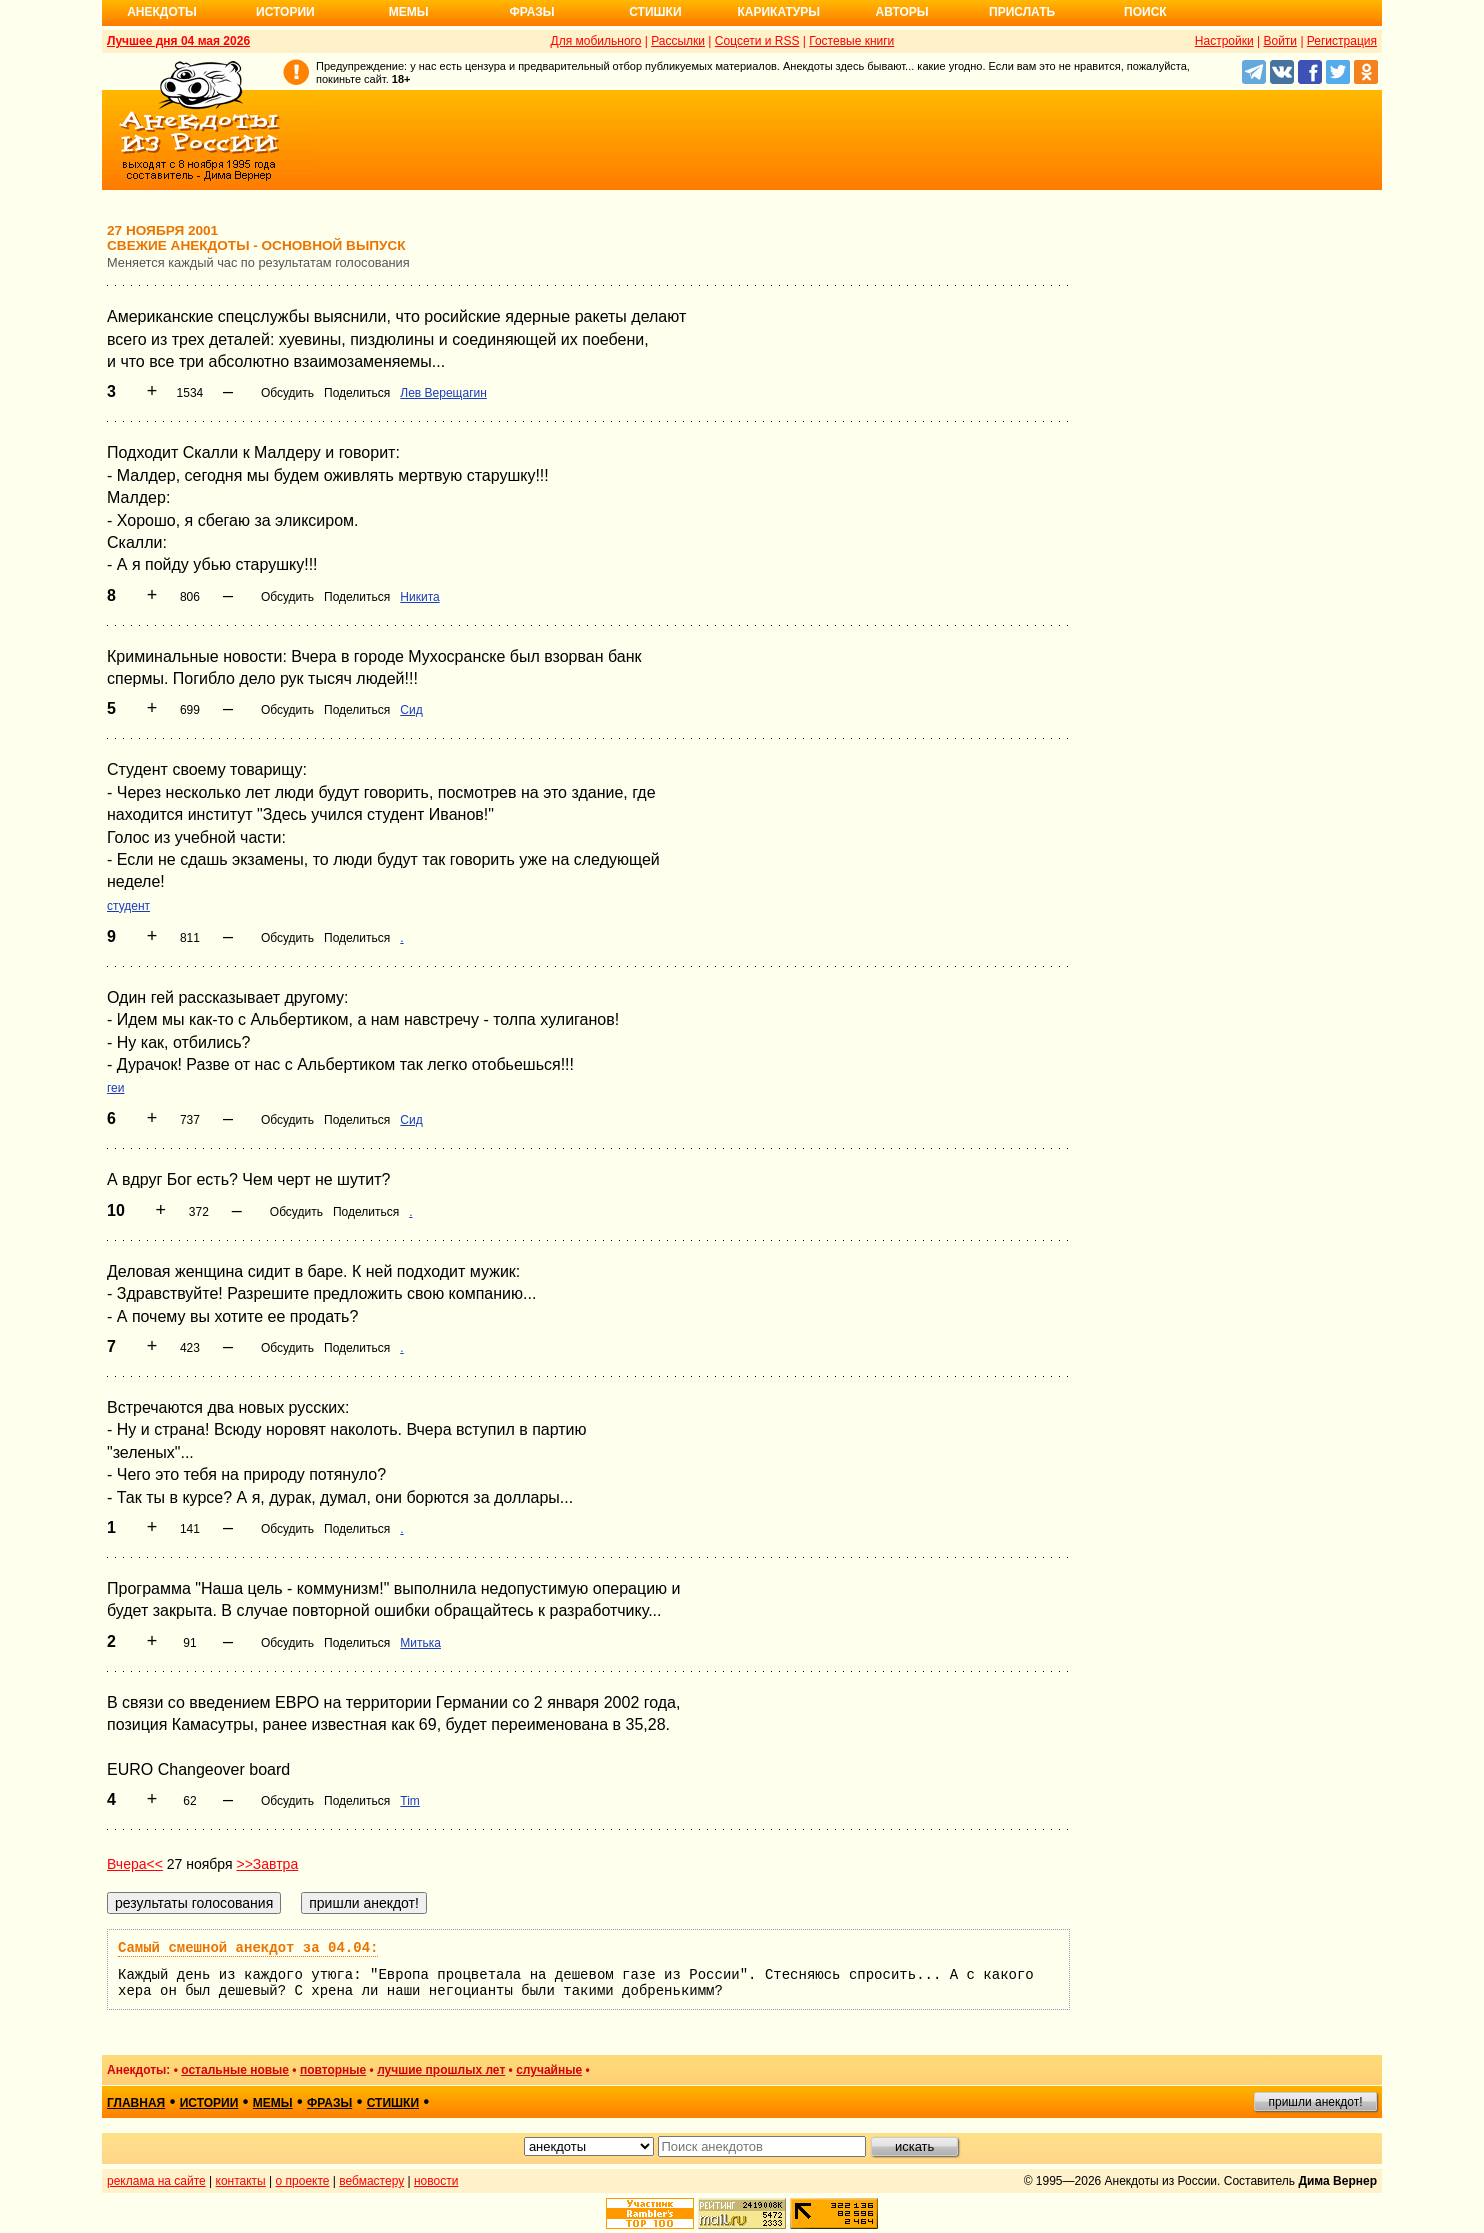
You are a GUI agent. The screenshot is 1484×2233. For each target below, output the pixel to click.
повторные (333, 2070)
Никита (419, 597)
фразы (329, 2103)
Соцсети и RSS (757, 41)
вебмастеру (371, 2181)
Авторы (902, 12)
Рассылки (678, 41)
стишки (393, 2103)
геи (116, 1088)
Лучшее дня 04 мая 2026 (178, 41)
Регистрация (1342, 41)
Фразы (531, 12)
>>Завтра (267, 1864)
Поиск (1145, 12)
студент (128, 906)
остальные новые (235, 2070)
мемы (273, 2103)
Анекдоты (162, 12)
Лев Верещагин (443, 393)
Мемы (409, 12)
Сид (411, 710)
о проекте (303, 2181)
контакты (241, 2181)
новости (436, 2181)
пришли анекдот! (1315, 2102)
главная (136, 2103)
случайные (549, 2070)
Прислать (1022, 12)
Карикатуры (778, 12)
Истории (285, 12)
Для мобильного (596, 41)
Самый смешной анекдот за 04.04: (248, 1948)
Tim (410, 1801)
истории (209, 2103)
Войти (1280, 41)
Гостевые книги (851, 41)
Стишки (655, 12)
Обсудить (287, 393)
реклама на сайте (156, 2181)
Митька (420, 1643)
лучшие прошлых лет (441, 2070)
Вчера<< (135, 1864)
